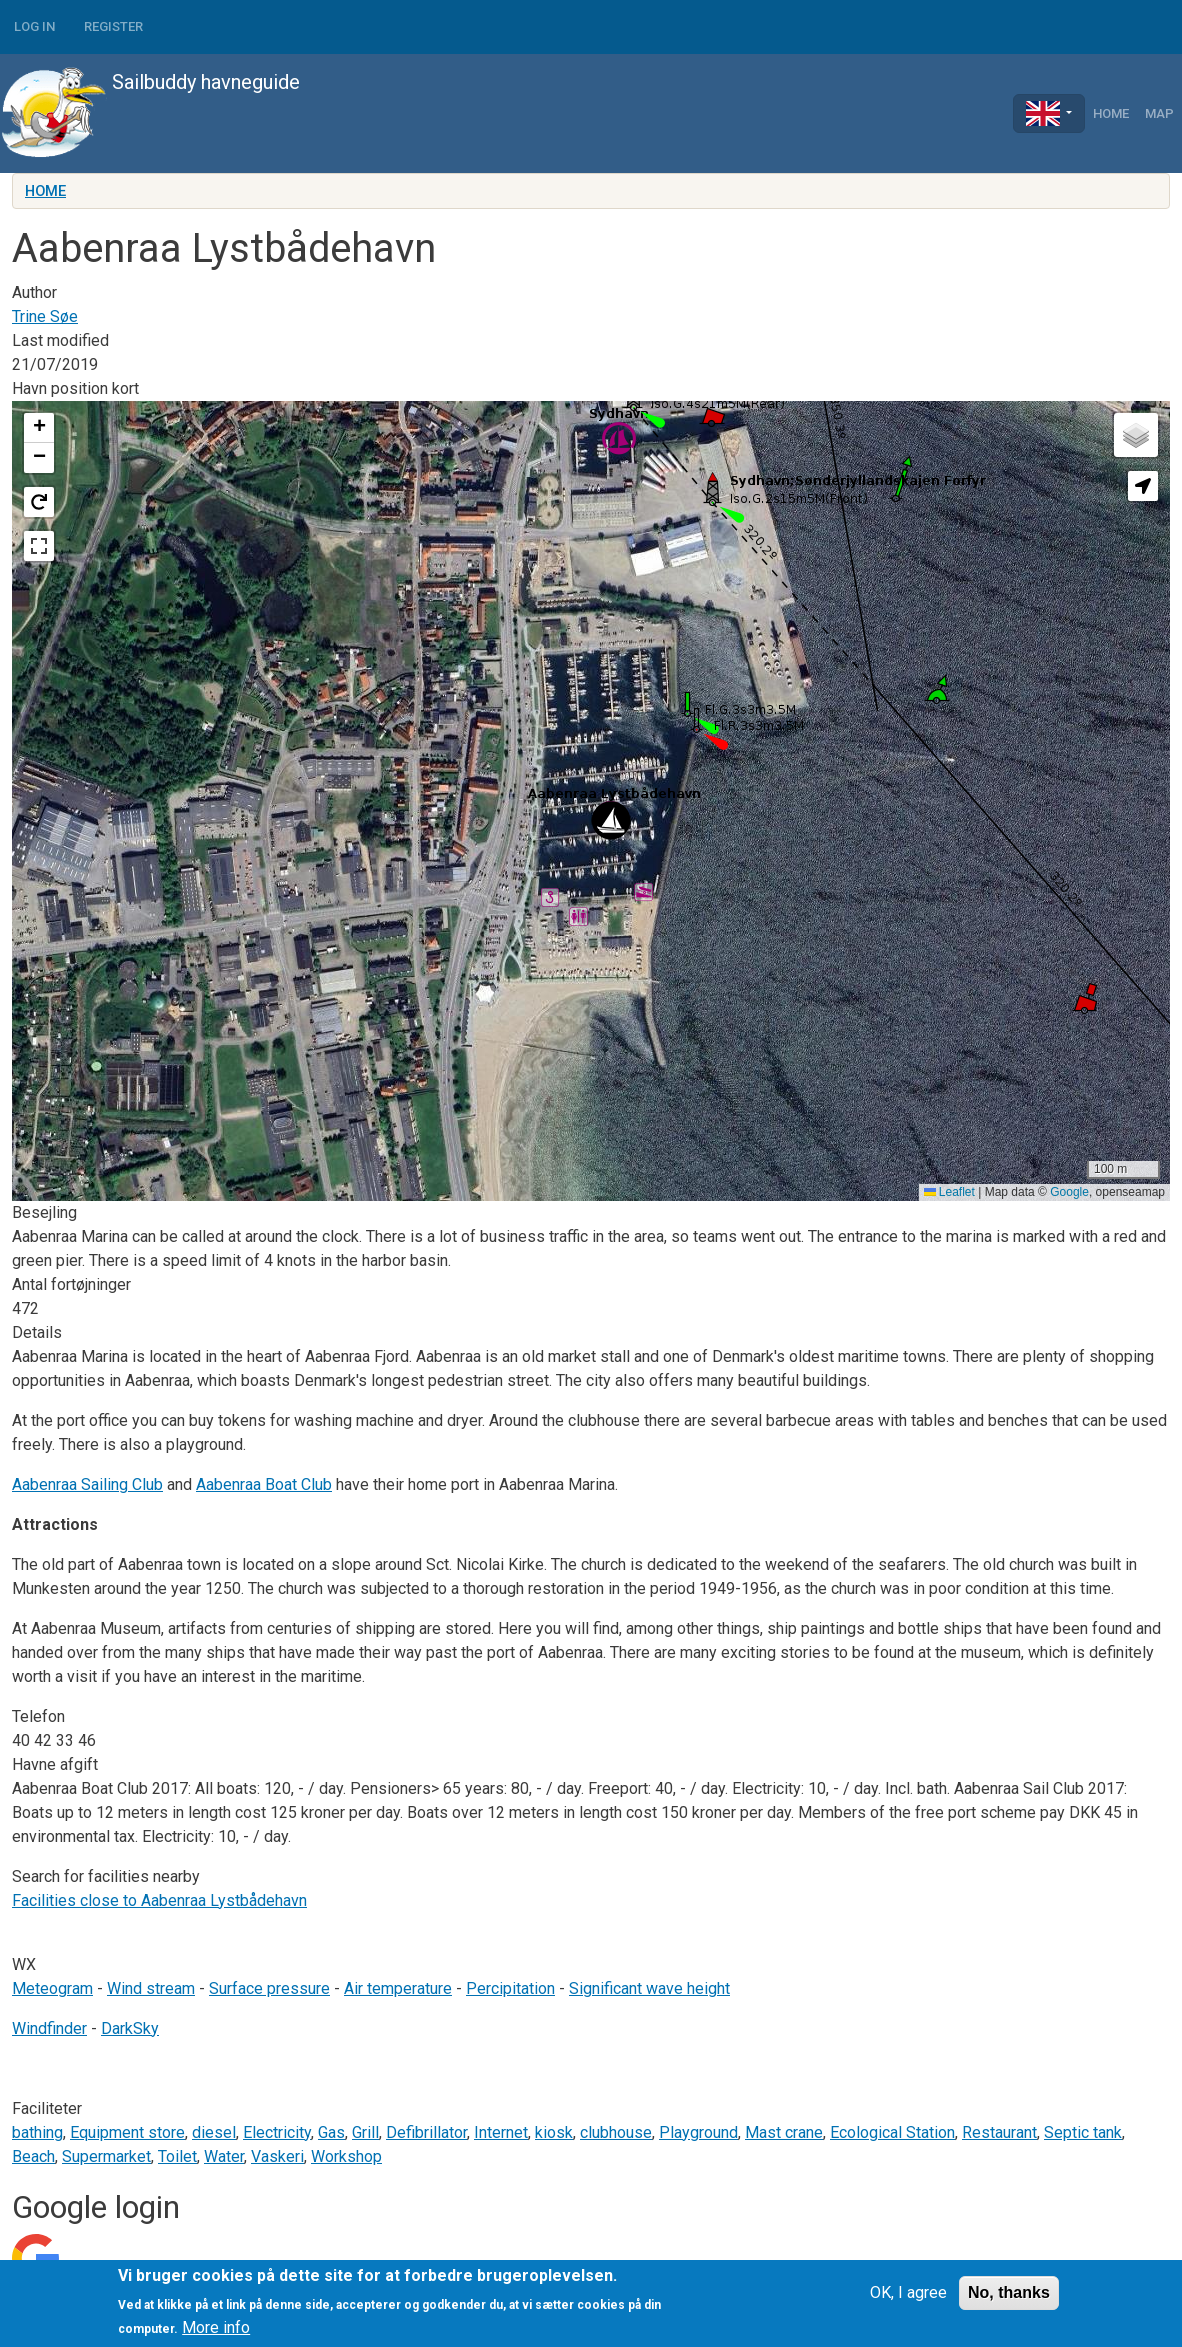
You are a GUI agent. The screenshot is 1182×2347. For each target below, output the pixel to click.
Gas (331, 2132)
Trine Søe (45, 316)
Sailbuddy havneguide (150, 113)
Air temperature (398, 1988)
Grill (365, 2132)
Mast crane (784, 2132)
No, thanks (1009, 2292)
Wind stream (151, 1988)
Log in (34, 26)
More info (216, 2327)
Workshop (346, 2156)
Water (224, 2156)
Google (1069, 1192)
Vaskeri (277, 2156)
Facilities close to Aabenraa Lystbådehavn (159, 1900)
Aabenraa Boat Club (264, 1484)
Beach (33, 2156)
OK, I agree (908, 2292)
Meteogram (52, 1988)
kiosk (554, 2132)
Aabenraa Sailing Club (87, 1484)
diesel (214, 2132)
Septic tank (1083, 2132)
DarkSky (130, 2028)
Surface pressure (269, 1988)
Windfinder (49, 2028)
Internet (501, 2132)
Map (1159, 113)
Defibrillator (426, 2132)
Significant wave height (649, 1988)
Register (113, 26)
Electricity (277, 2132)
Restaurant (999, 2132)
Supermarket (106, 2156)
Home (1111, 113)
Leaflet (949, 1192)
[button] (611, 820)
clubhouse (616, 2132)
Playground (698, 2132)
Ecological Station (892, 2132)
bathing (37, 2132)
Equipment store (127, 2132)
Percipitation (510, 1988)
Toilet (177, 2156)
